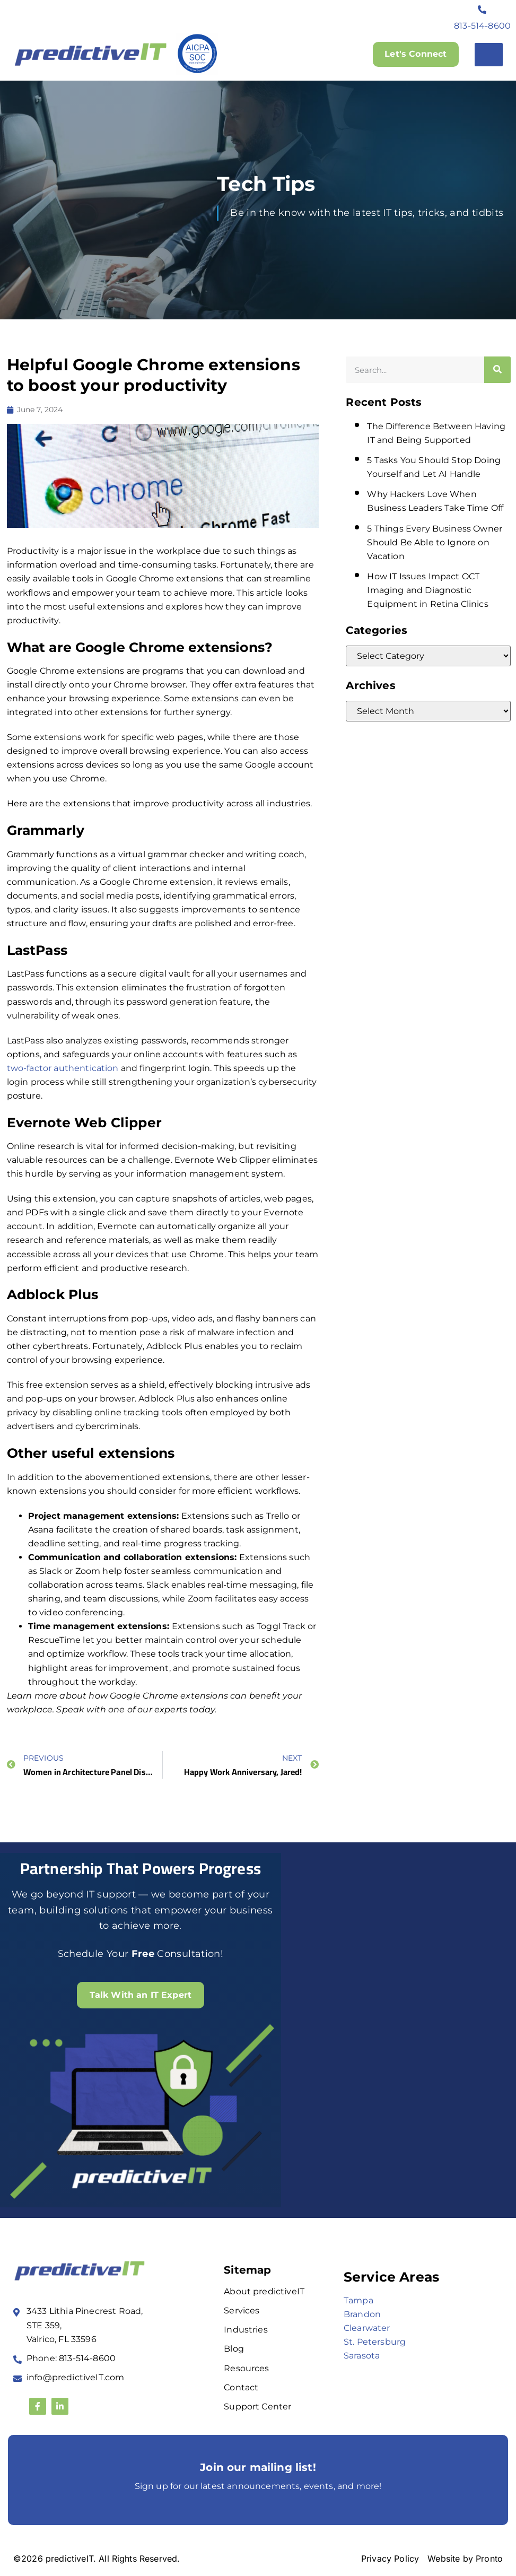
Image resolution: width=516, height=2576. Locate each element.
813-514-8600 (482, 26)
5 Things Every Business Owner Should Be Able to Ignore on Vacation (434, 542)
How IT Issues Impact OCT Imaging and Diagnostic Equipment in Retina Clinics (427, 590)
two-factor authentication (63, 1068)
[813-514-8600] (482, 9)
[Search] (497, 369)
